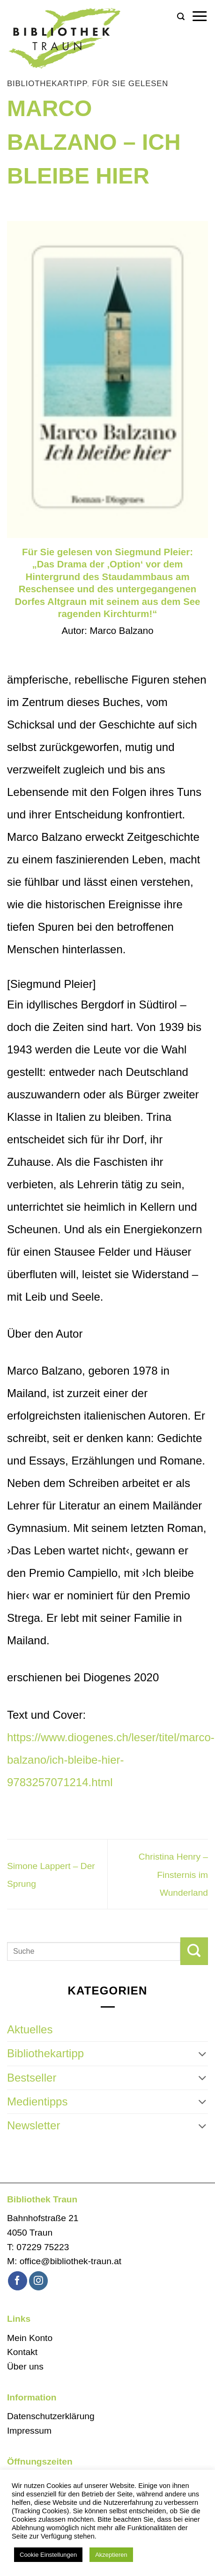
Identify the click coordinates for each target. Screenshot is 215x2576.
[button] (181, 16)
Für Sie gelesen (130, 83)
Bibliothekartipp (47, 83)
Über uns (25, 2366)
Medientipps (37, 2101)
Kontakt (22, 2352)
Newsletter (33, 2125)
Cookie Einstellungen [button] (48, 2554)
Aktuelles (29, 2029)
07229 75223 (42, 2247)
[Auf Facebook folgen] (17, 2280)
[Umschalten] (202, 2054)
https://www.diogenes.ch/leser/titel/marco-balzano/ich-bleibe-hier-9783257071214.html (111, 1759)
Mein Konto (29, 2338)
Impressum (29, 2431)
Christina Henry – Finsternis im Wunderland (173, 1875)
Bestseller (31, 2077)
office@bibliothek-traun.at (71, 2261)
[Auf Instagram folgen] (38, 2280)
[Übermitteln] (194, 1951)
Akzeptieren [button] (111, 2554)
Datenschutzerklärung (51, 2416)
